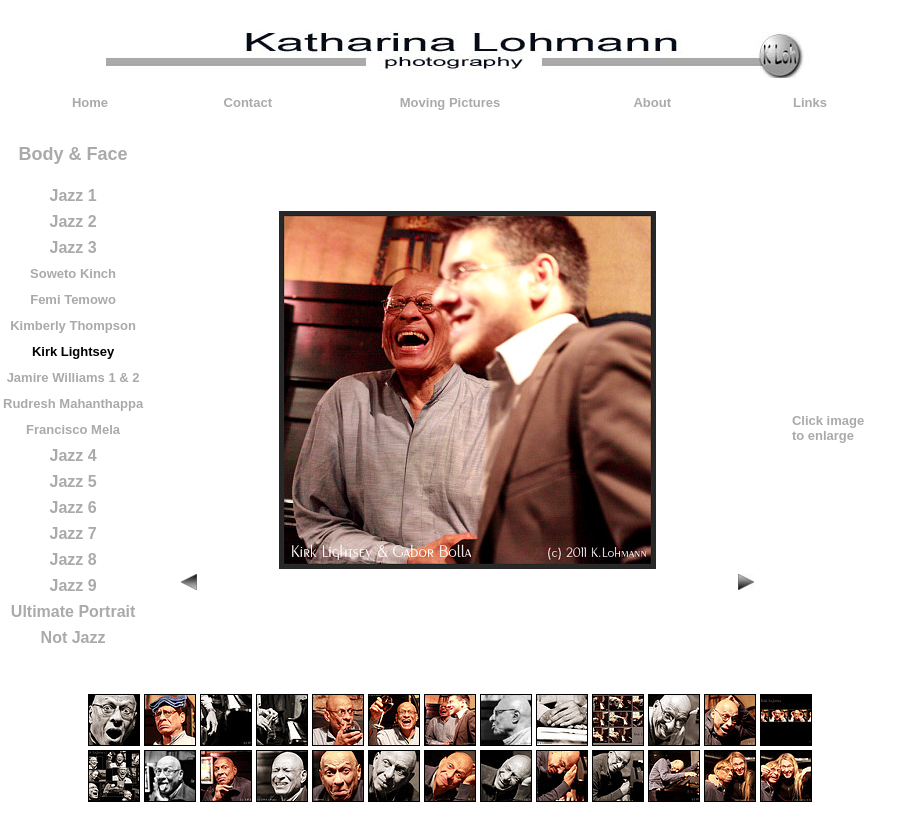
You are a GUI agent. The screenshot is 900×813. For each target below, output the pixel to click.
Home (90, 102)
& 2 (129, 377)
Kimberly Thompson (73, 325)
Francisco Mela (73, 429)
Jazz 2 (72, 221)
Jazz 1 (72, 195)
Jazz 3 (72, 247)
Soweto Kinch (73, 273)
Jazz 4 (72, 455)
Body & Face (73, 154)
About (652, 102)
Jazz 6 (72, 507)
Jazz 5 (72, 481)
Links (810, 102)
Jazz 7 (72, 533)
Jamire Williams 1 (61, 377)
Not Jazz (73, 637)
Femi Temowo (73, 299)
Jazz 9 (72, 585)
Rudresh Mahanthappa (73, 403)
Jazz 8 (72, 559)
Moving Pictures (450, 102)
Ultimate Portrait (73, 611)
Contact (248, 102)
